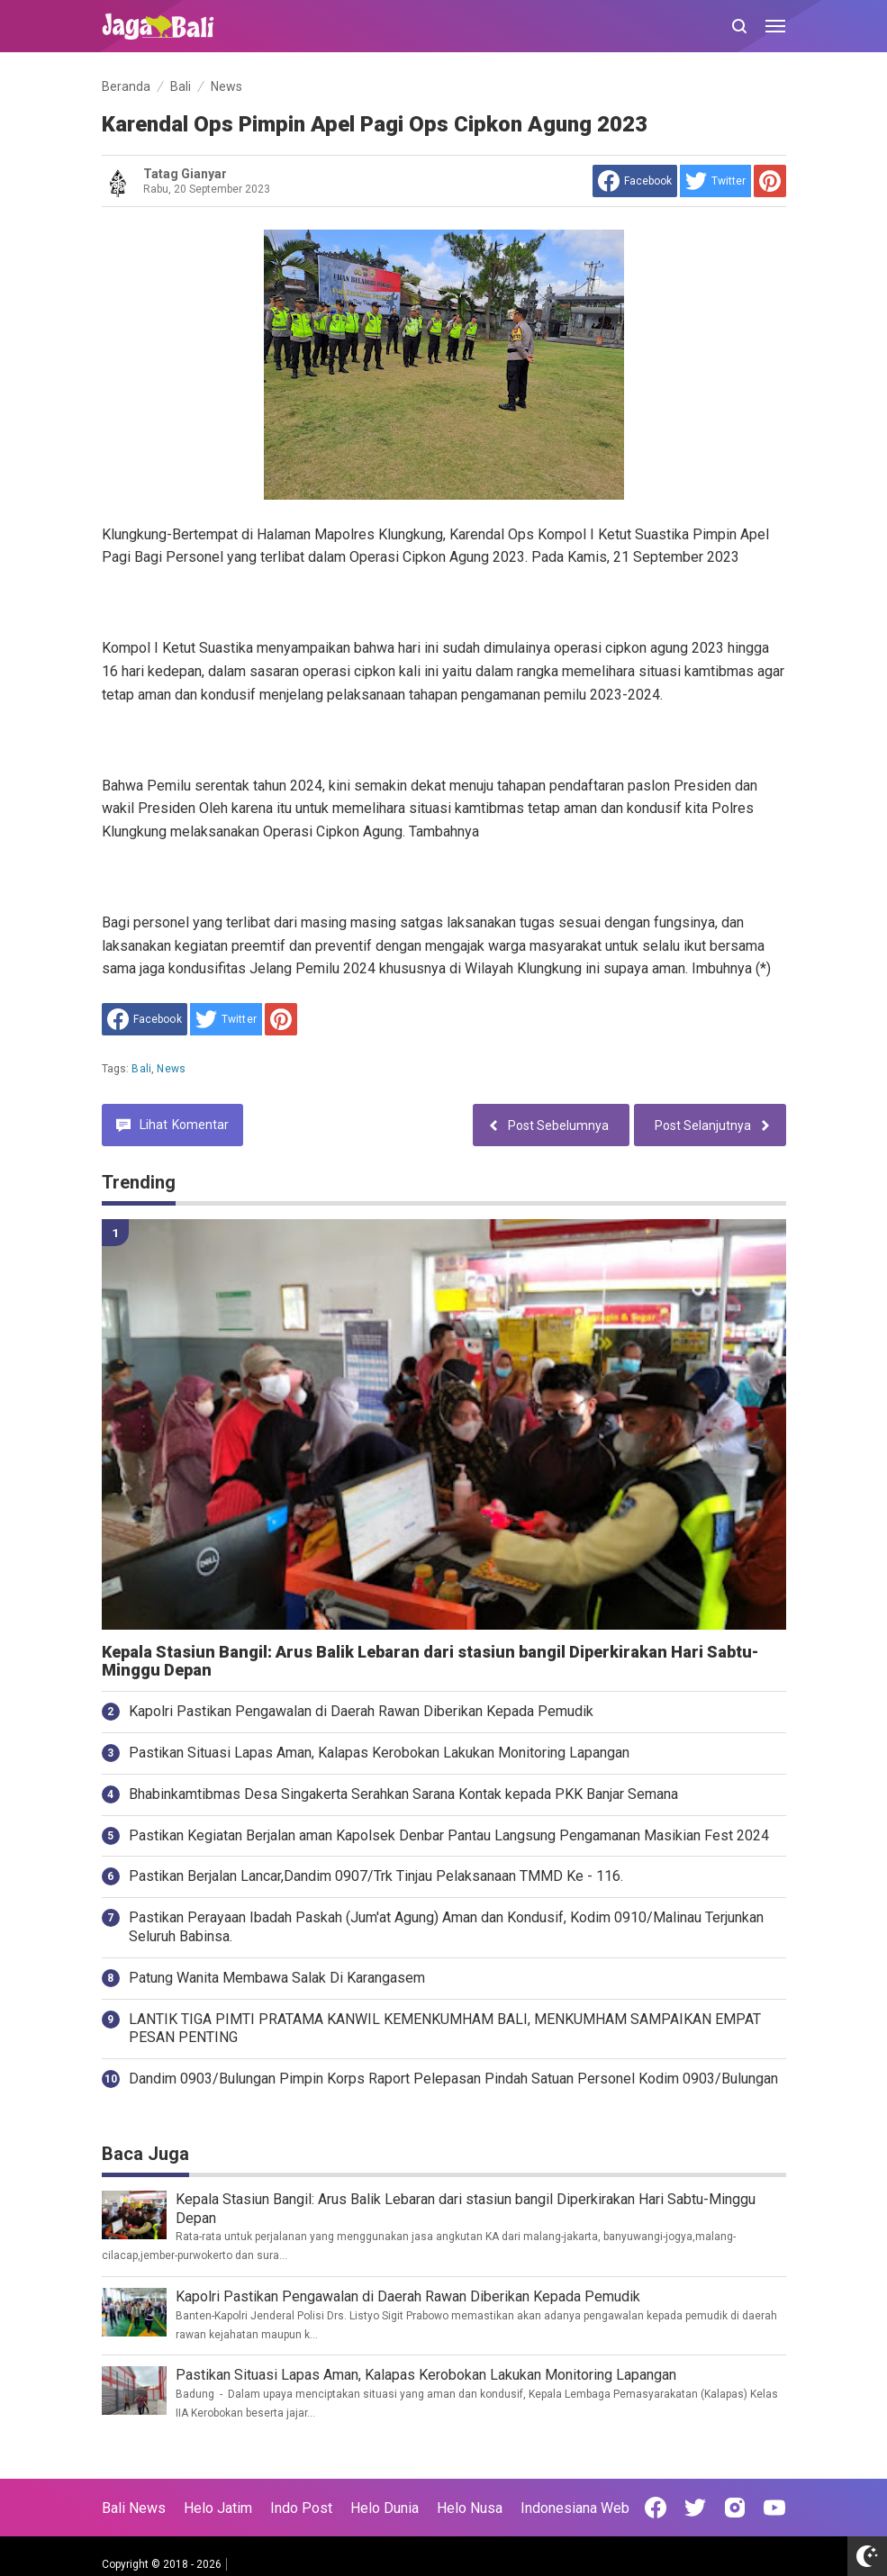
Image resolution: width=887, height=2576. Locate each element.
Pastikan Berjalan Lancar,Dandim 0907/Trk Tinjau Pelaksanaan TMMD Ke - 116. (376, 1876)
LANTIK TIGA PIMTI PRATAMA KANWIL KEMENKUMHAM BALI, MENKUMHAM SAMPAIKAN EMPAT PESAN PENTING (445, 2029)
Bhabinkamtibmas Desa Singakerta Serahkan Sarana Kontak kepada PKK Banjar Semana (403, 1794)
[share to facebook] (635, 181)
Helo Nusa (469, 2508)
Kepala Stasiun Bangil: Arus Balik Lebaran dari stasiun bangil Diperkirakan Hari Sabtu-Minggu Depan (430, 1661)
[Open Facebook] (655, 2507)
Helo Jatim (218, 2508)
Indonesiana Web (574, 2508)
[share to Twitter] (715, 181)
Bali (141, 1068)
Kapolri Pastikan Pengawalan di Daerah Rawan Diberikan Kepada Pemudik (361, 1711)
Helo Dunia (384, 2508)
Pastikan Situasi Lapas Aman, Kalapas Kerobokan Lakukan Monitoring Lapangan (379, 1752)
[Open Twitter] (695, 2507)
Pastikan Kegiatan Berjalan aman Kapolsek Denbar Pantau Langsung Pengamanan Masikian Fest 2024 (449, 1835)
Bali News (134, 2508)
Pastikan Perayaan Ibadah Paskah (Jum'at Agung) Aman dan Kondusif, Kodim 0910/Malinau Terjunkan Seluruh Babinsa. (446, 1927)
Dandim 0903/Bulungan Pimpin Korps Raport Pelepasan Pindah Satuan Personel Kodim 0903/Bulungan (453, 2078)
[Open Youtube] (774, 2507)
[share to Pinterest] (770, 181)
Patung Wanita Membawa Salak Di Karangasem (277, 1977)
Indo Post (301, 2508)
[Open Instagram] (735, 2507)
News (171, 1068)
